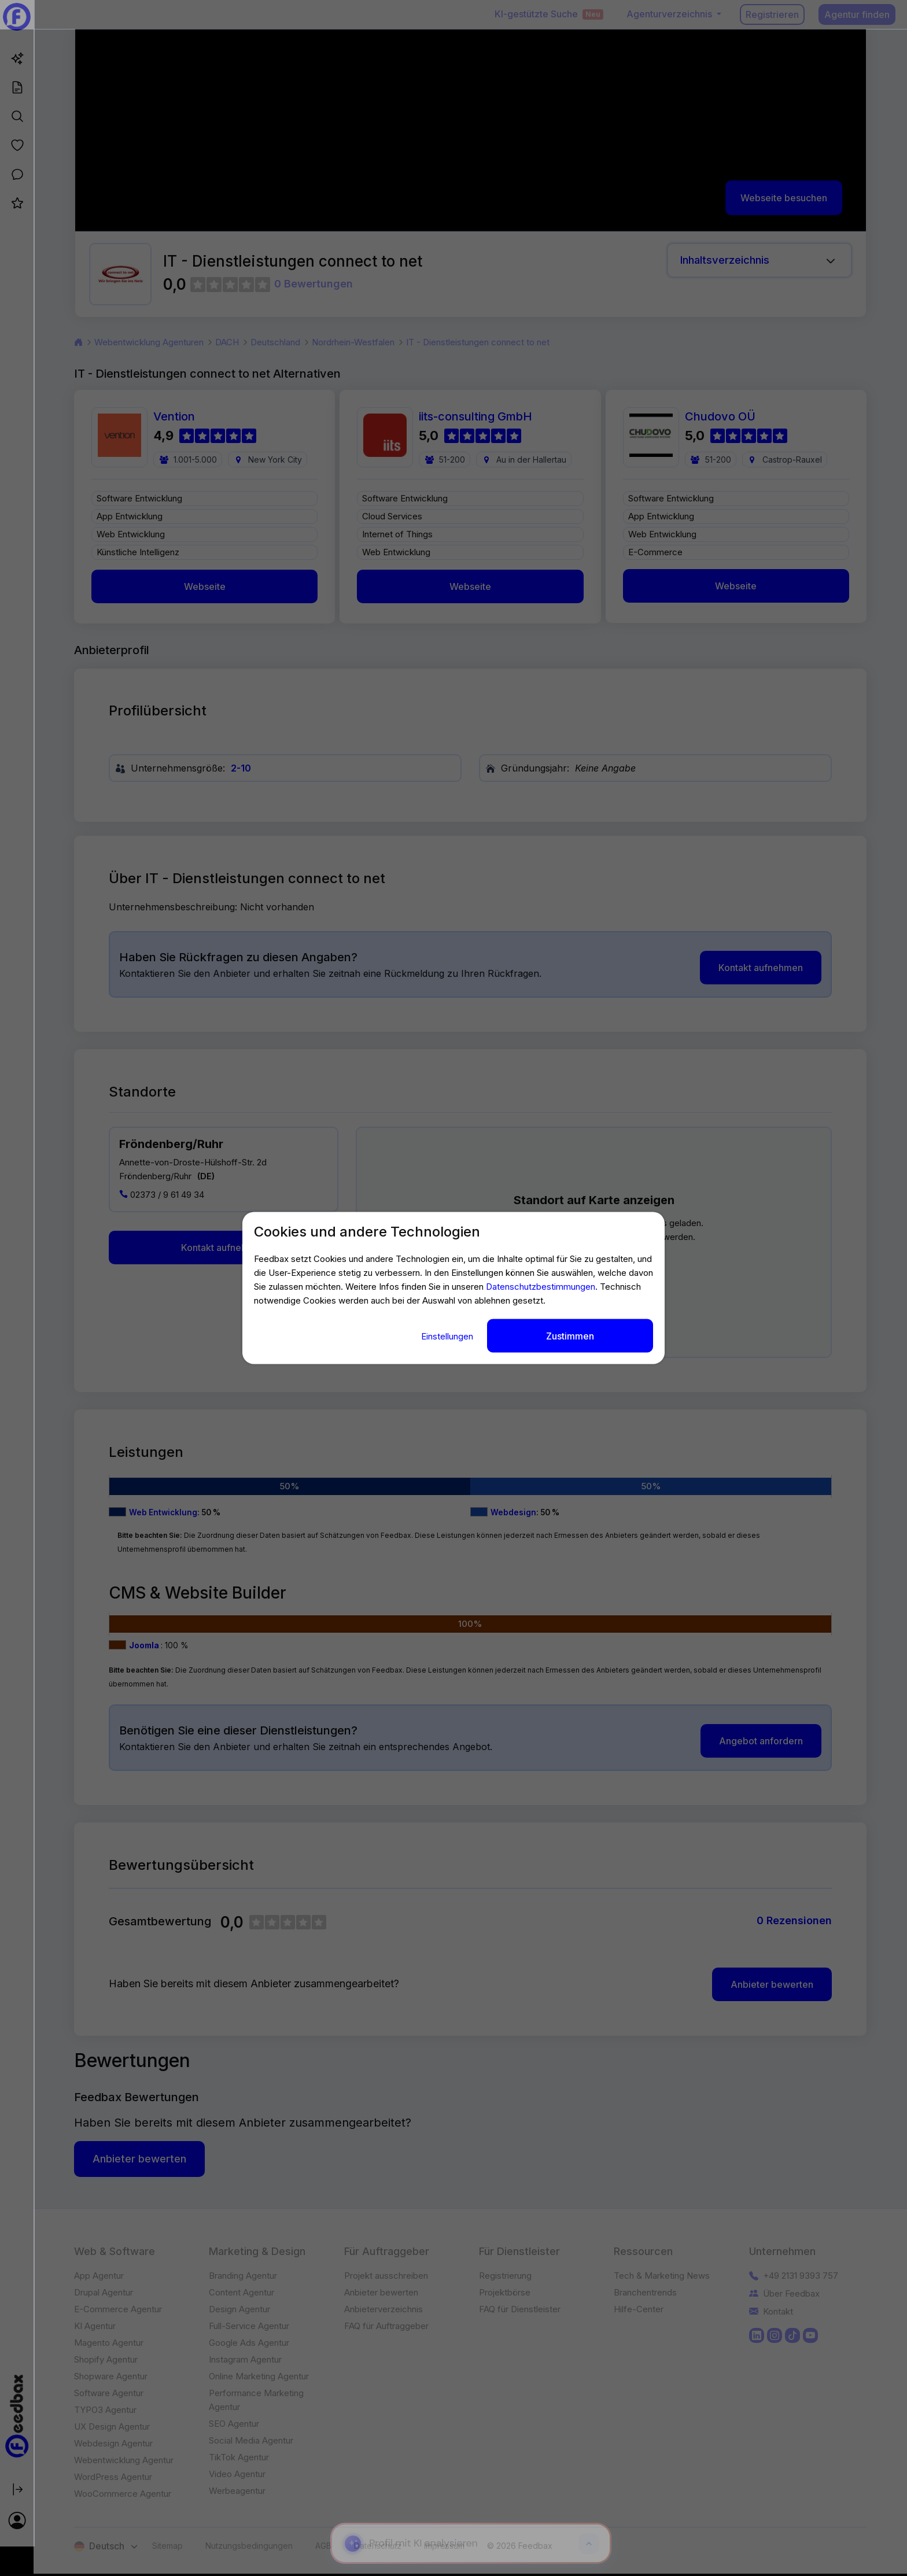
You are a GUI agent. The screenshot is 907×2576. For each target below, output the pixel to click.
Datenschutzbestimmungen (540, 1285)
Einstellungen (448, 1335)
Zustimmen (570, 1335)
